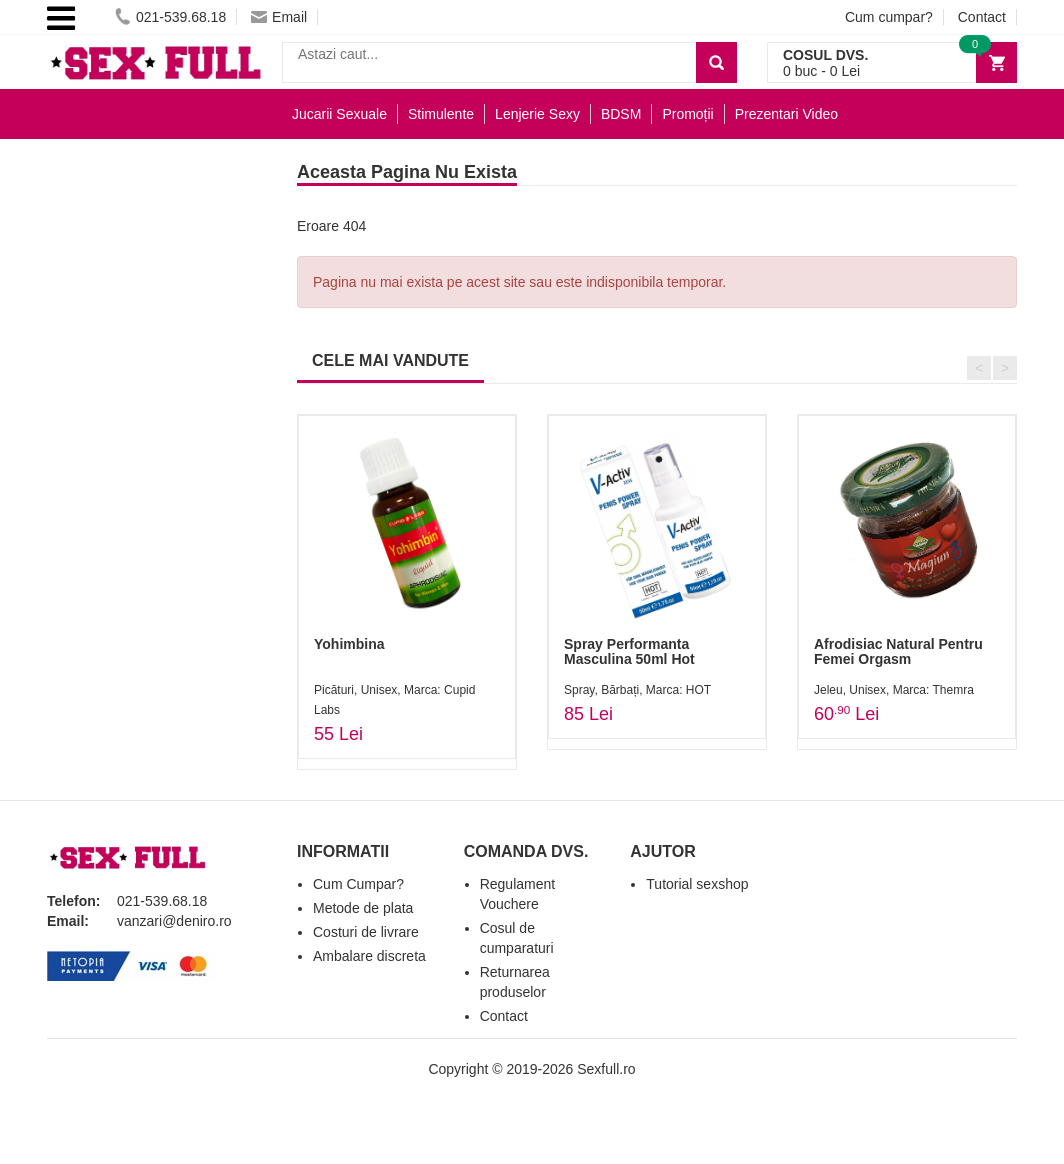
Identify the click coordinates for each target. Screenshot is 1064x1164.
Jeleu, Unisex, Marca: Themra (894, 690)
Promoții (687, 114)
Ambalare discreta (369, 956)
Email (279, 17)
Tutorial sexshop (697, 884)
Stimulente (441, 114)
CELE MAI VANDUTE (390, 360)
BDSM (621, 114)
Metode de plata (363, 908)
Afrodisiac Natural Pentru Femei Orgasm (898, 651)
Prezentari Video (786, 114)
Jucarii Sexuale (339, 114)
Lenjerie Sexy (537, 114)
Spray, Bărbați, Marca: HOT (637, 690)
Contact (982, 17)
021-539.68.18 (170, 17)
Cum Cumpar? (358, 884)
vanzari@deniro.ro (174, 921)
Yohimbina (349, 644)
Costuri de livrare (366, 932)
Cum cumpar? (889, 17)
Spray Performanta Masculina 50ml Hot (629, 651)
